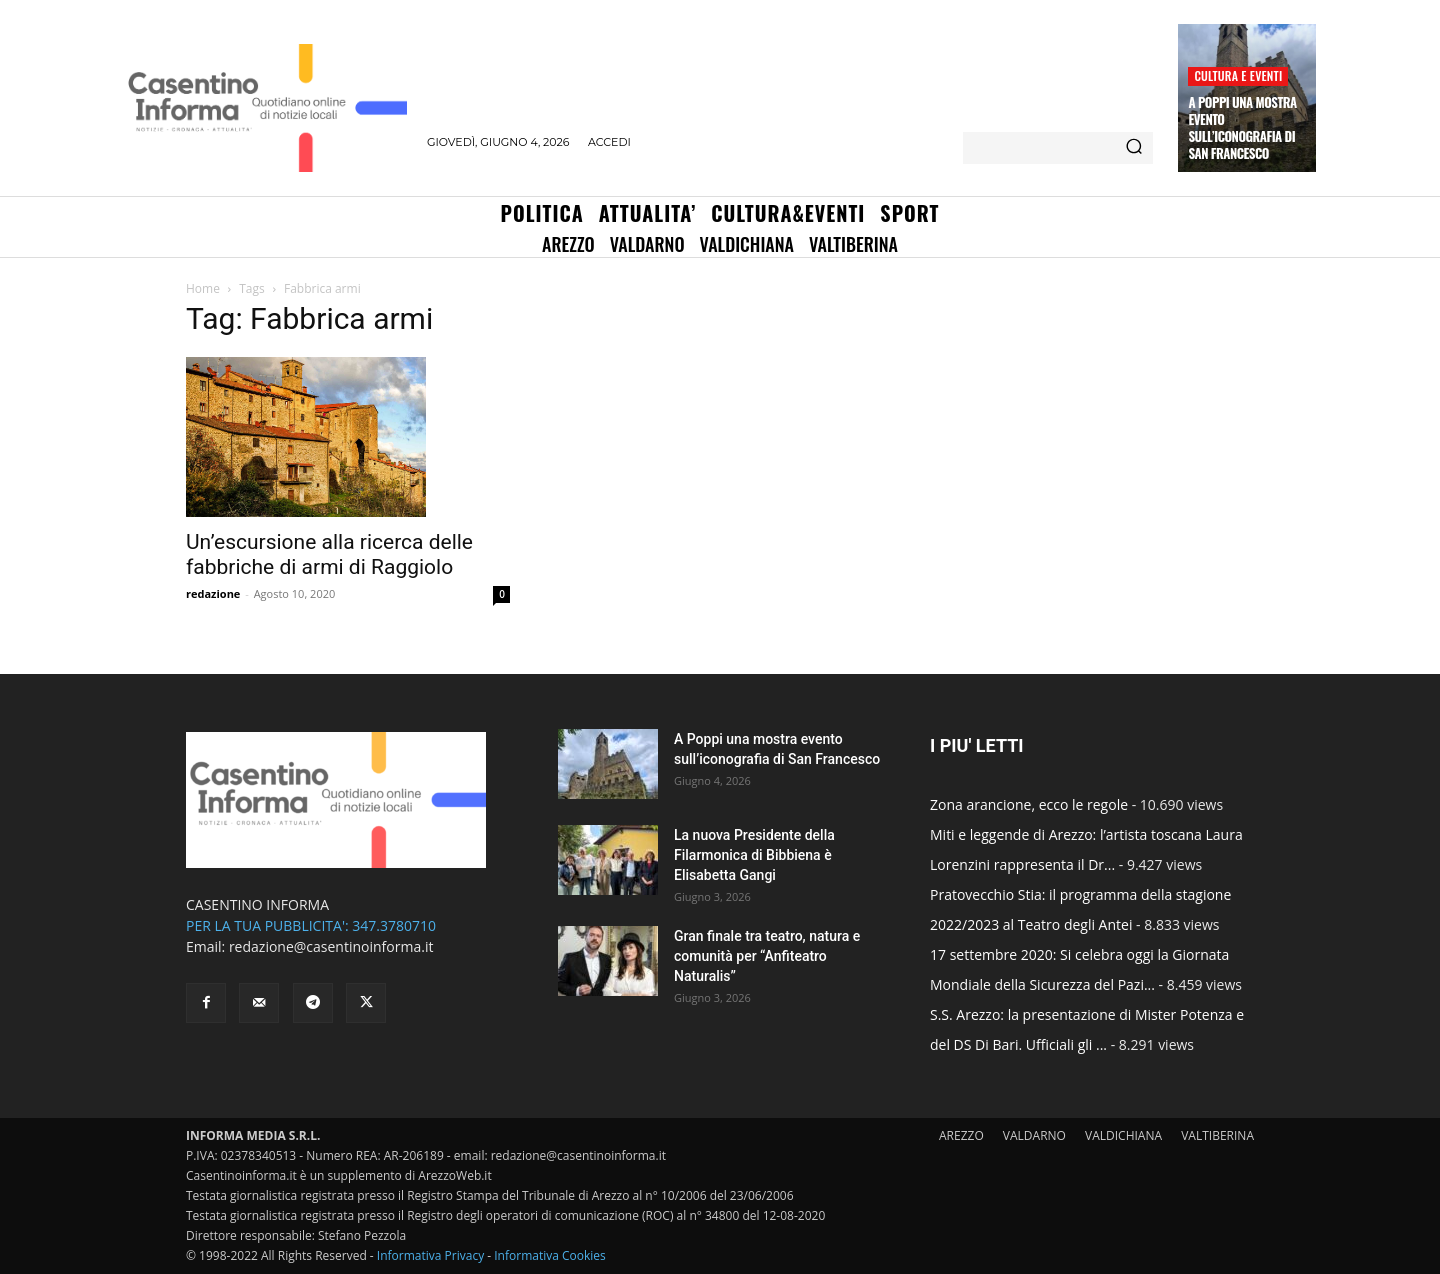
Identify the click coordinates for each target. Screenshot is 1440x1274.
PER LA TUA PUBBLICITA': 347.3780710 (311, 925)
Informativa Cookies (550, 1255)
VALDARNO (1034, 1135)
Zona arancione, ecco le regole (1029, 804)
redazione (213, 593)
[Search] (1134, 148)
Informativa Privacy (430, 1255)
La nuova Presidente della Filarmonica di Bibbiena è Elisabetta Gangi (754, 855)
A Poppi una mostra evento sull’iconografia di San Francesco (1242, 127)
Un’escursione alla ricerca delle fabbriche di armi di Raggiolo (329, 554)
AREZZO (961, 1135)
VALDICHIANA (1123, 1135)
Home (203, 288)
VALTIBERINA (1217, 1135)
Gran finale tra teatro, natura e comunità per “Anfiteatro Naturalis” (767, 956)
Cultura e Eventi (1238, 75)
